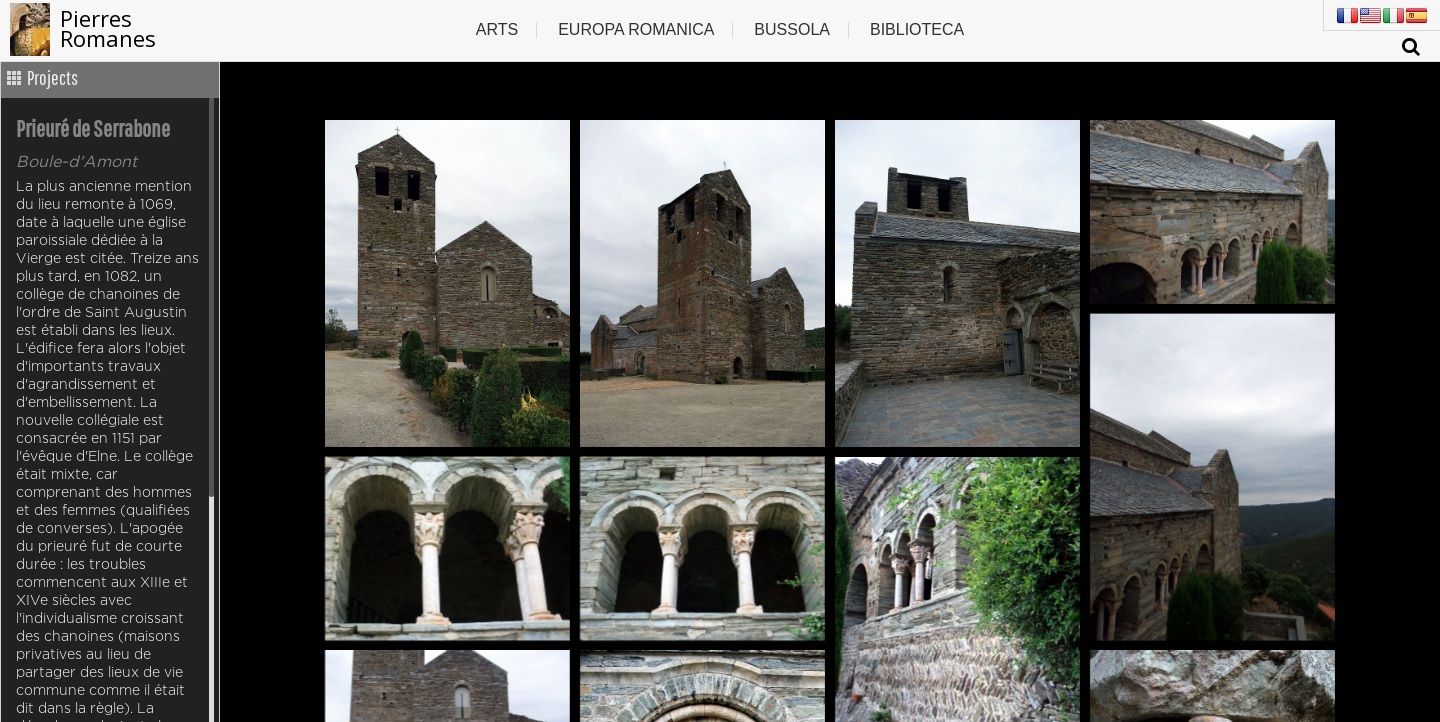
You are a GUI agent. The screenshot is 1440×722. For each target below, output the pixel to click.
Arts (497, 29)
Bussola (792, 29)
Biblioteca (917, 29)
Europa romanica (636, 29)
